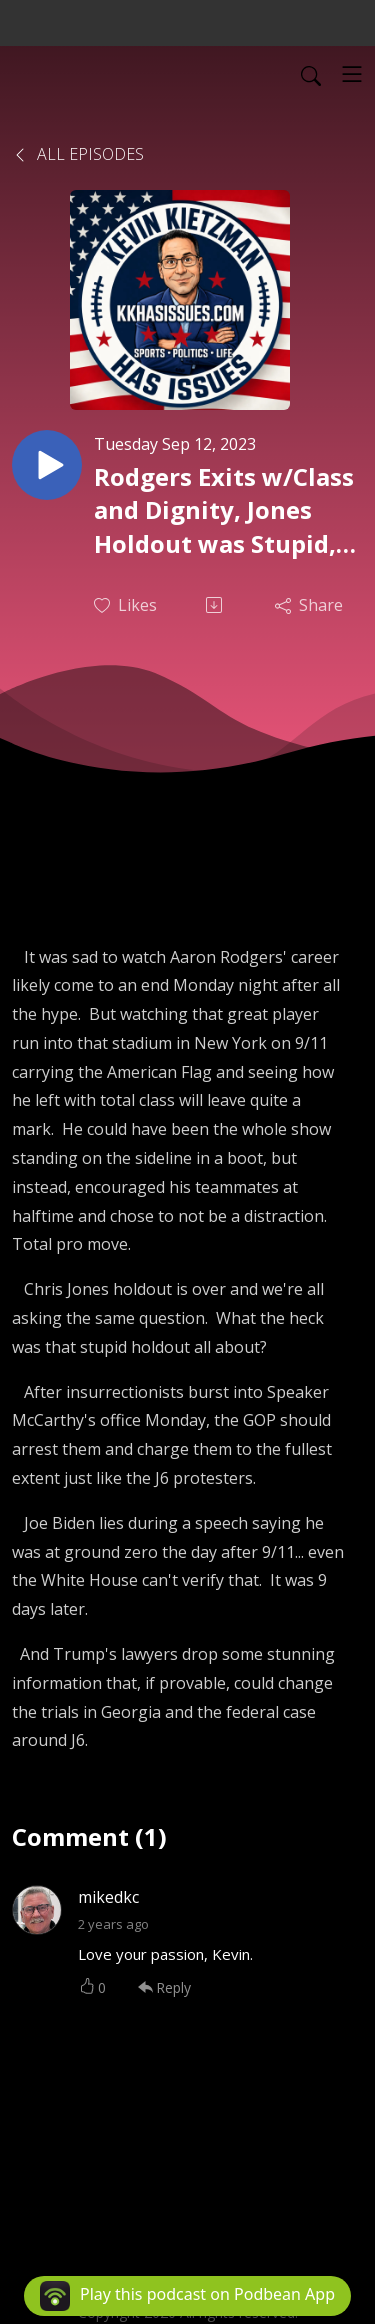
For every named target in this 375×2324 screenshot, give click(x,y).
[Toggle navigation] (352, 74)
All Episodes (78, 154)
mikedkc (108, 1897)
